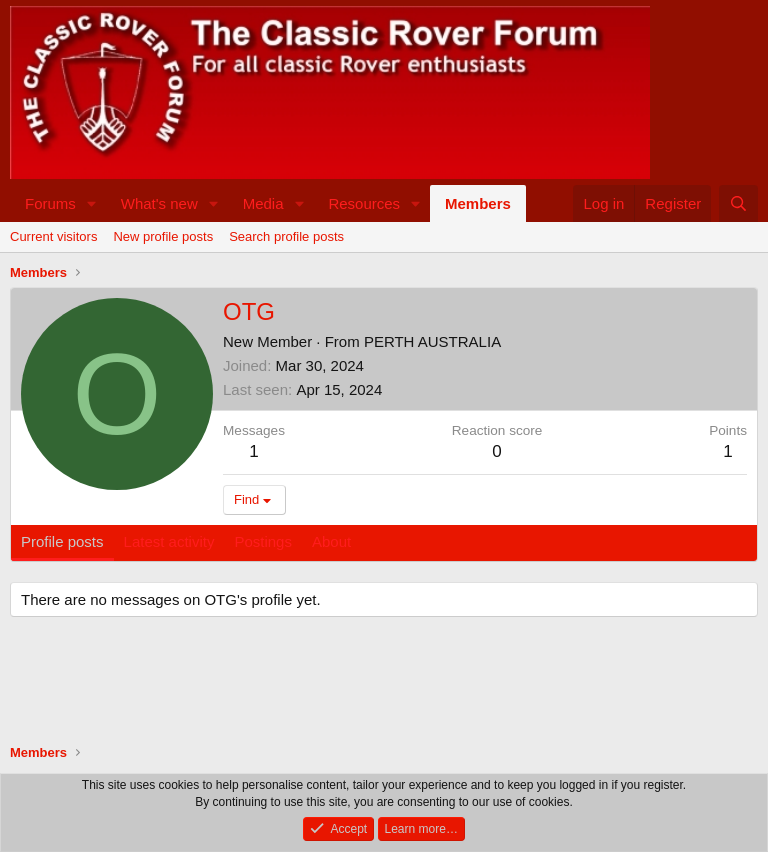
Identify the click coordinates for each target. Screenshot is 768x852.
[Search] (738, 203)
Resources (364, 203)
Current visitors (53, 236)
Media (263, 203)
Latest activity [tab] (169, 541)
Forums (50, 203)
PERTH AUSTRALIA (432, 341)
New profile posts (163, 236)
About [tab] (331, 541)
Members (478, 203)
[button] (92, 203)
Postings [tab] (263, 541)
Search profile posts (286, 236)
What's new (159, 203)
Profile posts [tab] (62, 541)
